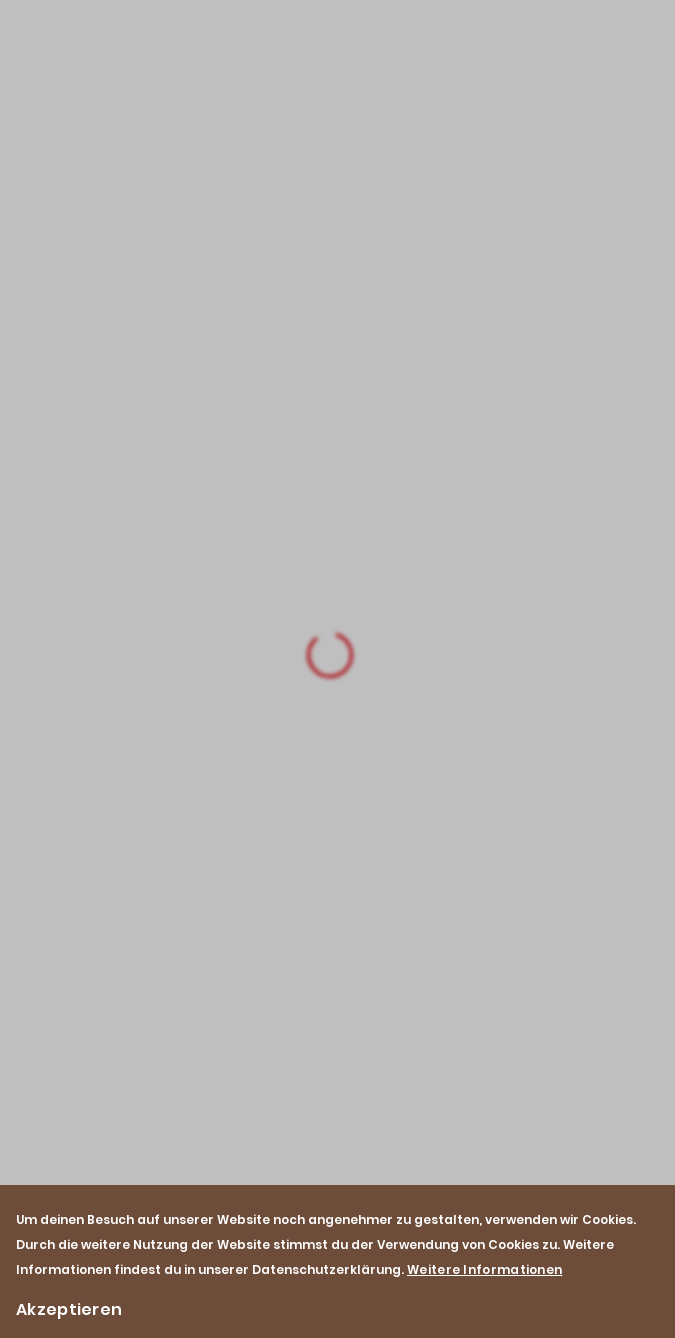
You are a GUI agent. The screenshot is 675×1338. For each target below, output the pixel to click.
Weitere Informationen (484, 1269)
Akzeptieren (69, 1309)
